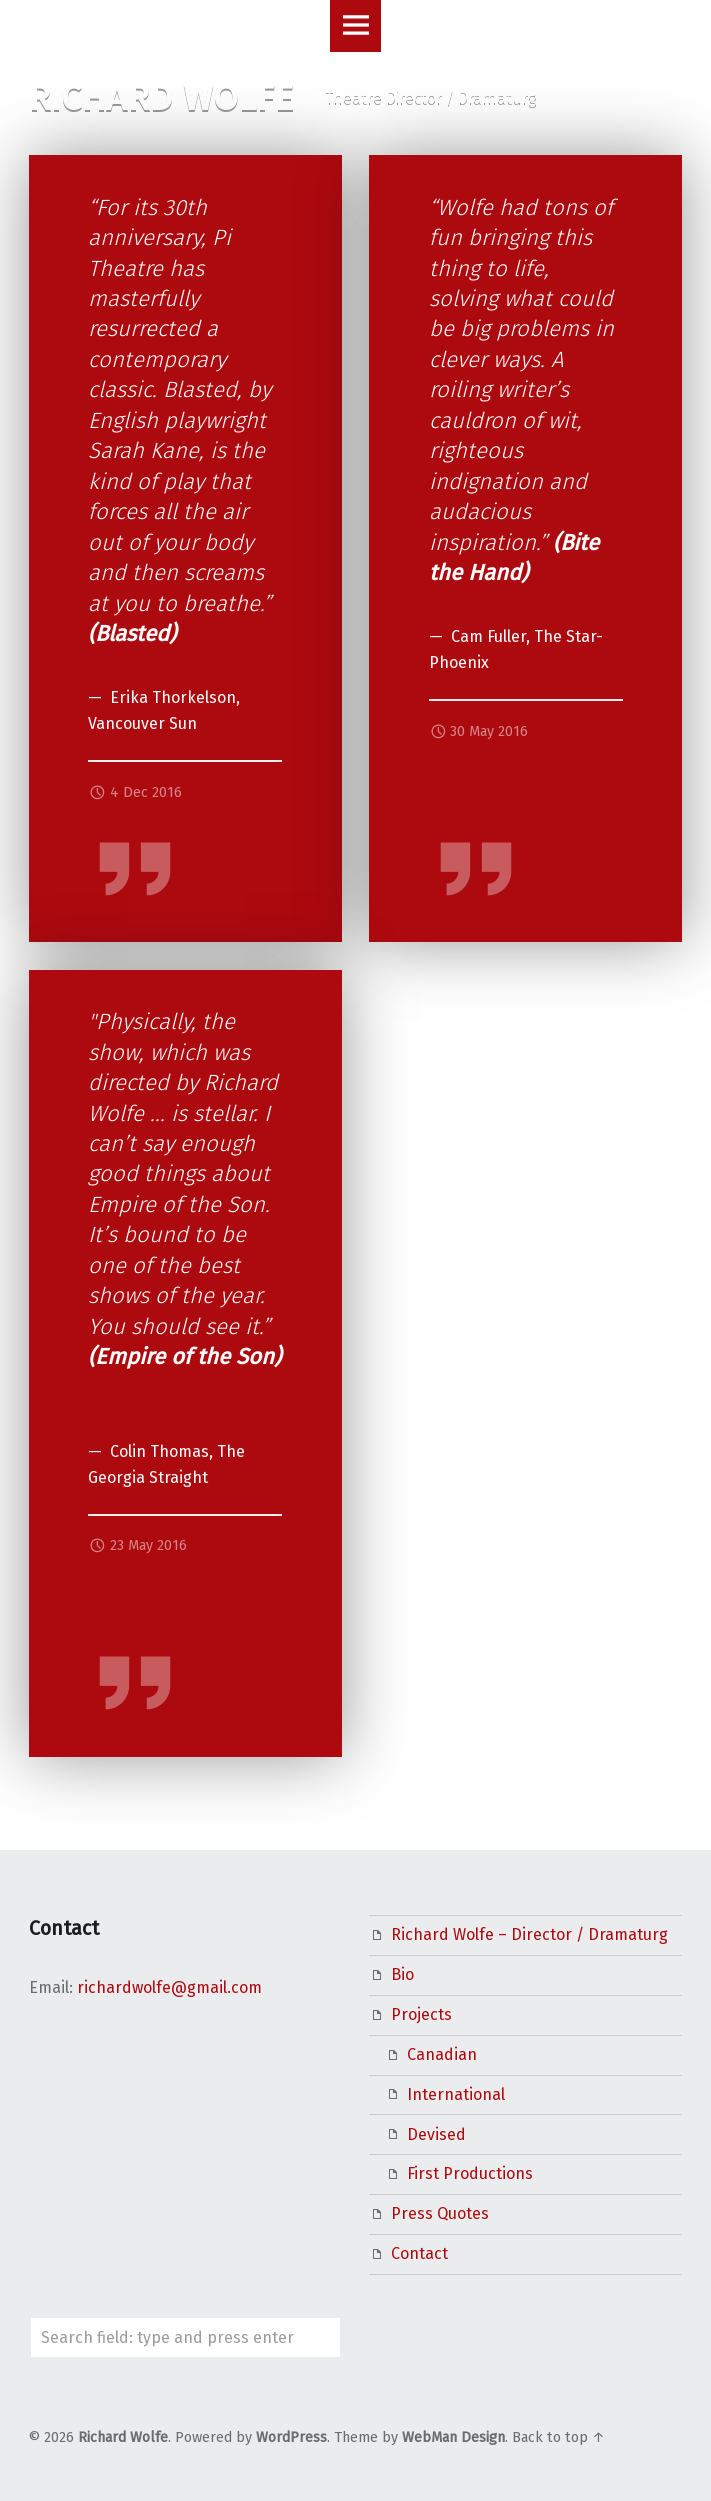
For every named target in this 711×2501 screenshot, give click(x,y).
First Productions (470, 2173)
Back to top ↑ (558, 2437)
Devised (436, 2134)
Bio (402, 1974)
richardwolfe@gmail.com (169, 1987)
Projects (421, 2014)
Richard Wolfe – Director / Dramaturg (529, 1934)
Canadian (442, 2054)
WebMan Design (453, 2437)
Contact (419, 2253)
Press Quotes (440, 2213)
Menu (356, 26)
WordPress (291, 2437)
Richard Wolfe (123, 2437)
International (456, 2094)
